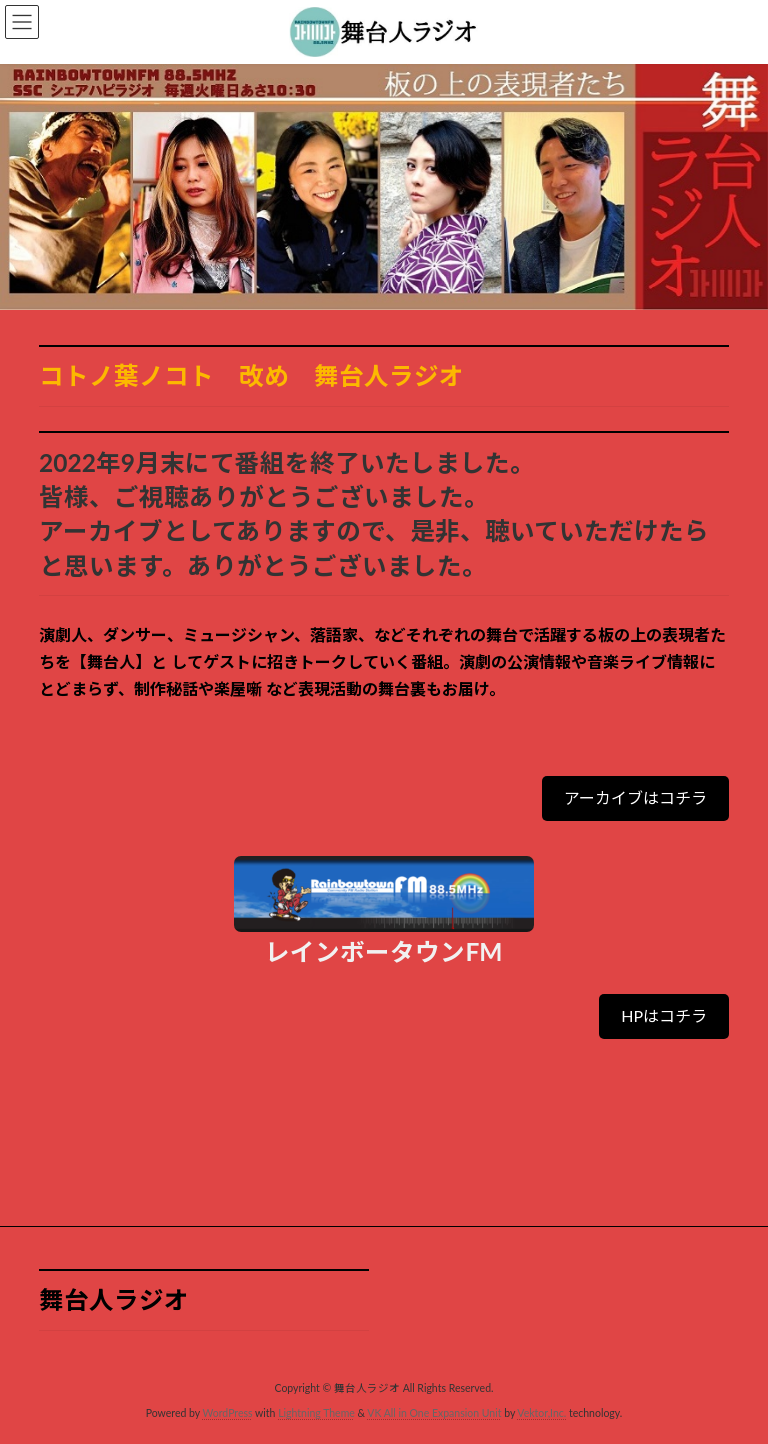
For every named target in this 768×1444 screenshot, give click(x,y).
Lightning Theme (316, 1413)
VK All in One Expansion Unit (434, 1413)
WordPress (227, 1413)
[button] (635, 798)
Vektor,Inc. (541, 1413)
